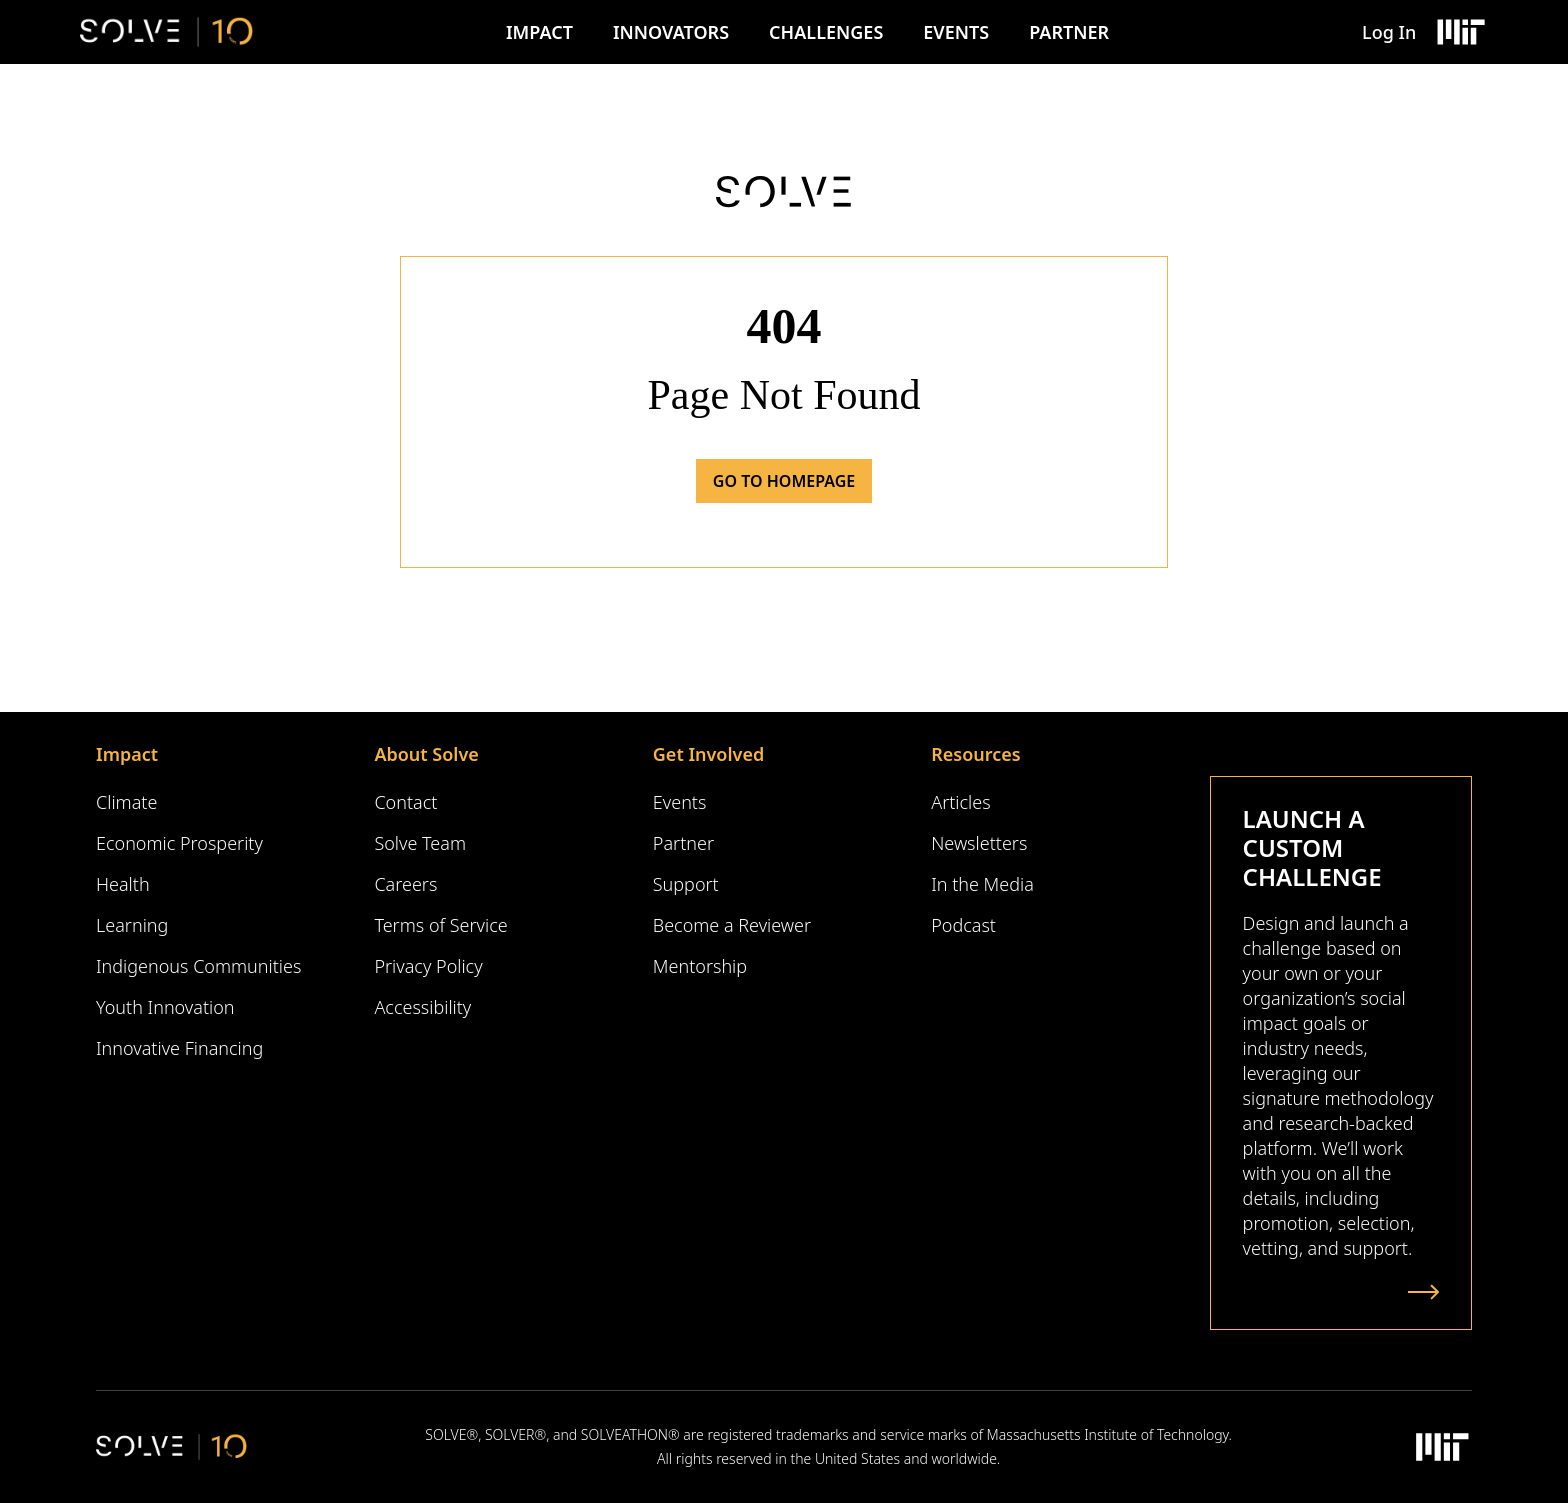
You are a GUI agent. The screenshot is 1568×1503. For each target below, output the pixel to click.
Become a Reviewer (732, 925)
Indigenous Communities (198, 966)
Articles (960, 802)
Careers (405, 884)
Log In (1389, 32)
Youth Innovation (165, 1007)
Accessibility (422, 1007)
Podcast (963, 925)
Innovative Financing (179, 1048)
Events (956, 32)
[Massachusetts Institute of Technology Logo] (1460, 32)
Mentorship (700, 966)
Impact (539, 32)
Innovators (671, 32)
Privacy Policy (428, 966)
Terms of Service (440, 925)
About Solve (426, 754)
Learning (132, 925)
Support (686, 884)
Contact (405, 802)
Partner (1069, 32)
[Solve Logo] (166, 32)
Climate (126, 802)
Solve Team (420, 843)
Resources (975, 754)
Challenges (826, 32)
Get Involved (708, 754)
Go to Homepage (784, 481)
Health (123, 884)
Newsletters (979, 843)
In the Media (982, 884)
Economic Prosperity (179, 843)
